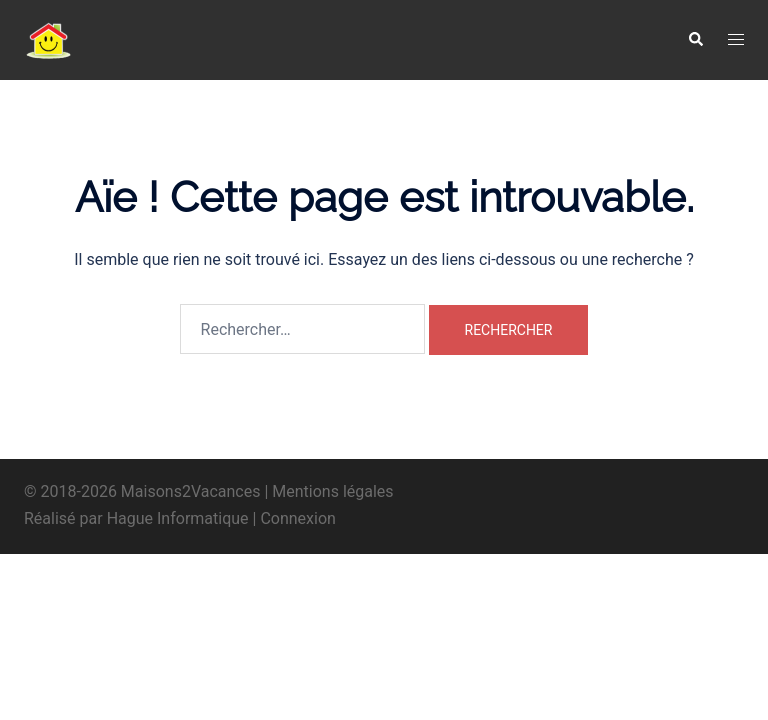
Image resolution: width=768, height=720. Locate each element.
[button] (695, 40)
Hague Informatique (178, 518)
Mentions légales (332, 491)
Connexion (297, 518)
